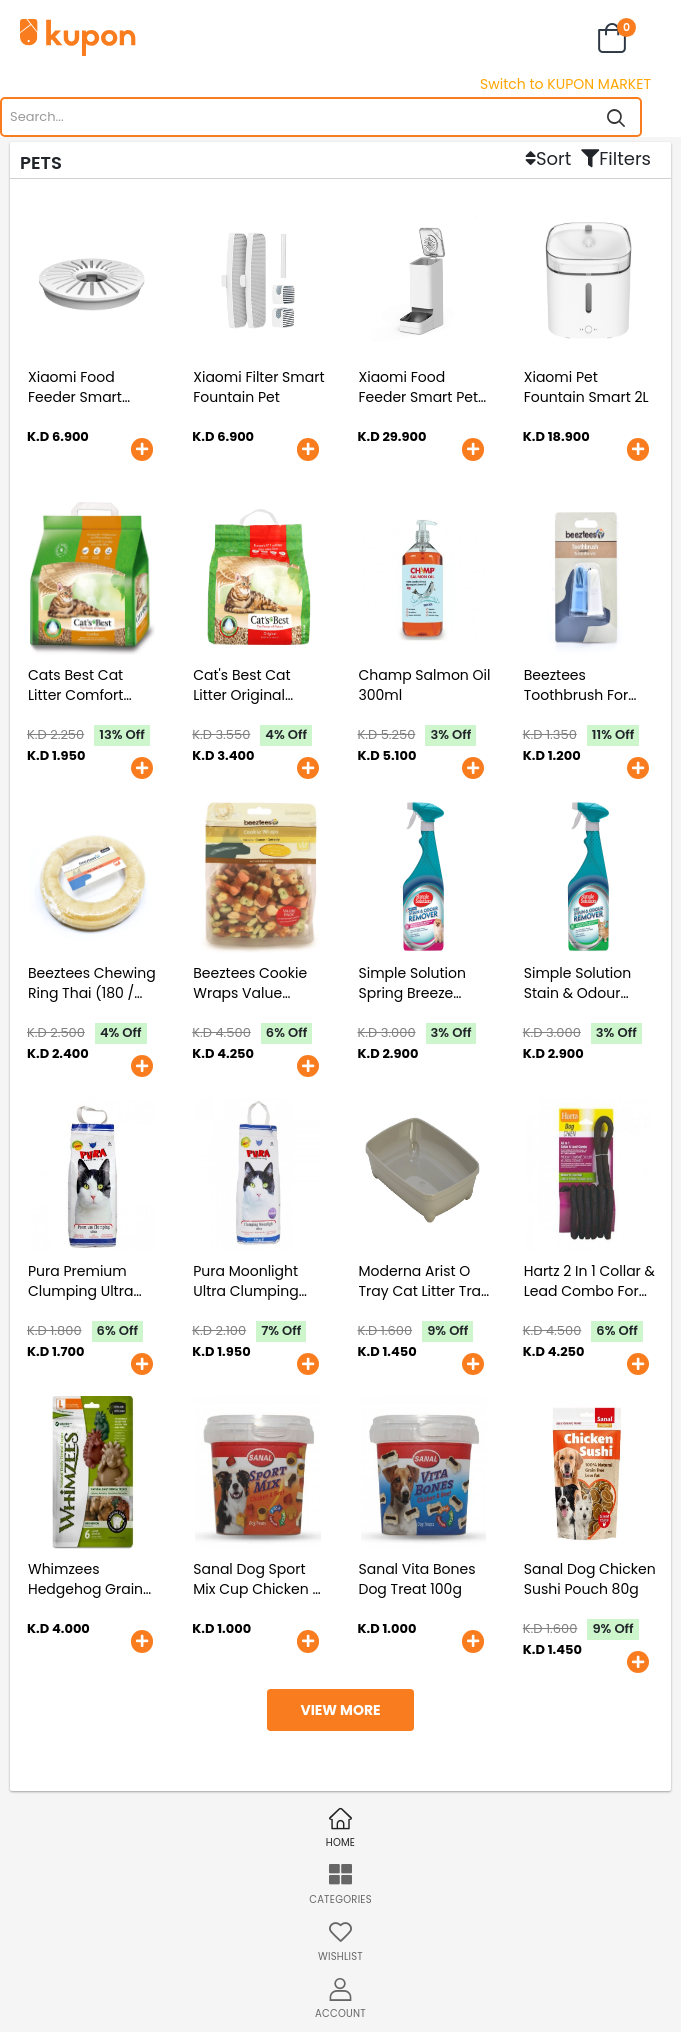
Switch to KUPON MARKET (565, 84)
